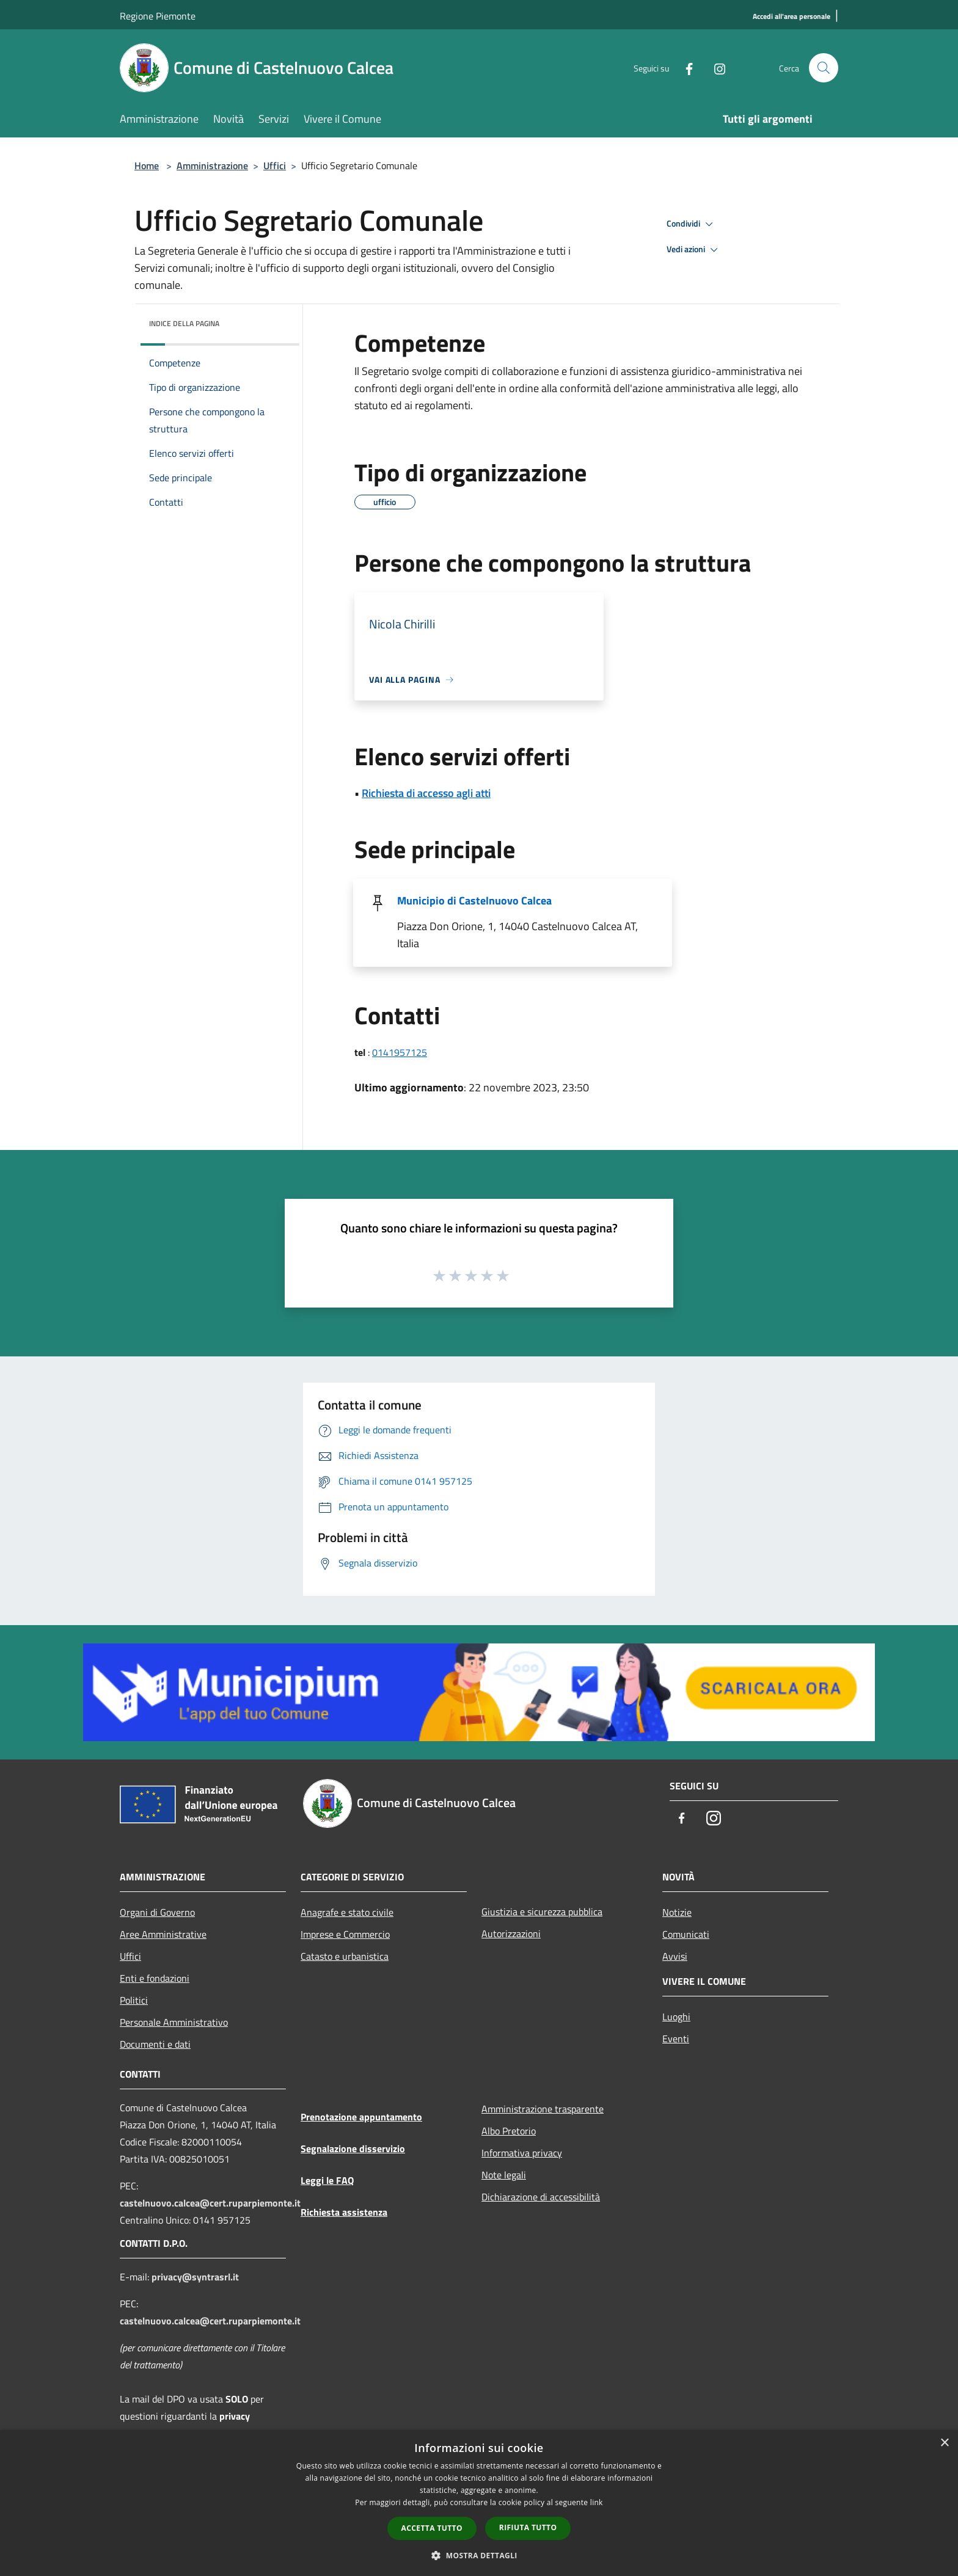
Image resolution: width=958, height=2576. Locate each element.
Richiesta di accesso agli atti (426, 793)
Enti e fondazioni (154, 1978)
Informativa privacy (521, 2152)
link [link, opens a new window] (596, 2502)
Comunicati (685, 1934)
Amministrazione (212, 165)
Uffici (274, 165)
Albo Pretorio (508, 2130)
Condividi (692, 224)
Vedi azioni (694, 249)
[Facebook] (684, 67)
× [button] (944, 2443)
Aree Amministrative (163, 1934)
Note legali (503, 2174)
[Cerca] (823, 67)
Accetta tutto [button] (432, 2528)
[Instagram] (715, 67)
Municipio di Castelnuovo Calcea (474, 900)
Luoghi (676, 2016)
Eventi (675, 2038)
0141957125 (399, 1052)
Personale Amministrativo (174, 2022)
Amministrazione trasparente (542, 2108)
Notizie (677, 1912)
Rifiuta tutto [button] (528, 2527)
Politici (134, 2000)
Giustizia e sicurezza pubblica (541, 1911)
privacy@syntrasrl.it (195, 2276)
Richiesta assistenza (344, 2212)
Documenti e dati (155, 2044)
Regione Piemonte (158, 16)
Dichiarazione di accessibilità (540, 2196)
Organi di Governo (157, 1912)
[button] (479, 2555)
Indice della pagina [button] (184, 323)
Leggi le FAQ (327, 2180)
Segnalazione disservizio (353, 2148)
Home (146, 165)
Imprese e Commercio (345, 1934)
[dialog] (479, 2503)
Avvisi (674, 1956)
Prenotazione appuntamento (361, 2116)
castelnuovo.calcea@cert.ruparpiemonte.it (210, 2203)
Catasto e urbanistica (345, 1956)
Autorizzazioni (511, 1933)
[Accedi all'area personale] (791, 17)
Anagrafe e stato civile (347, 1912)
